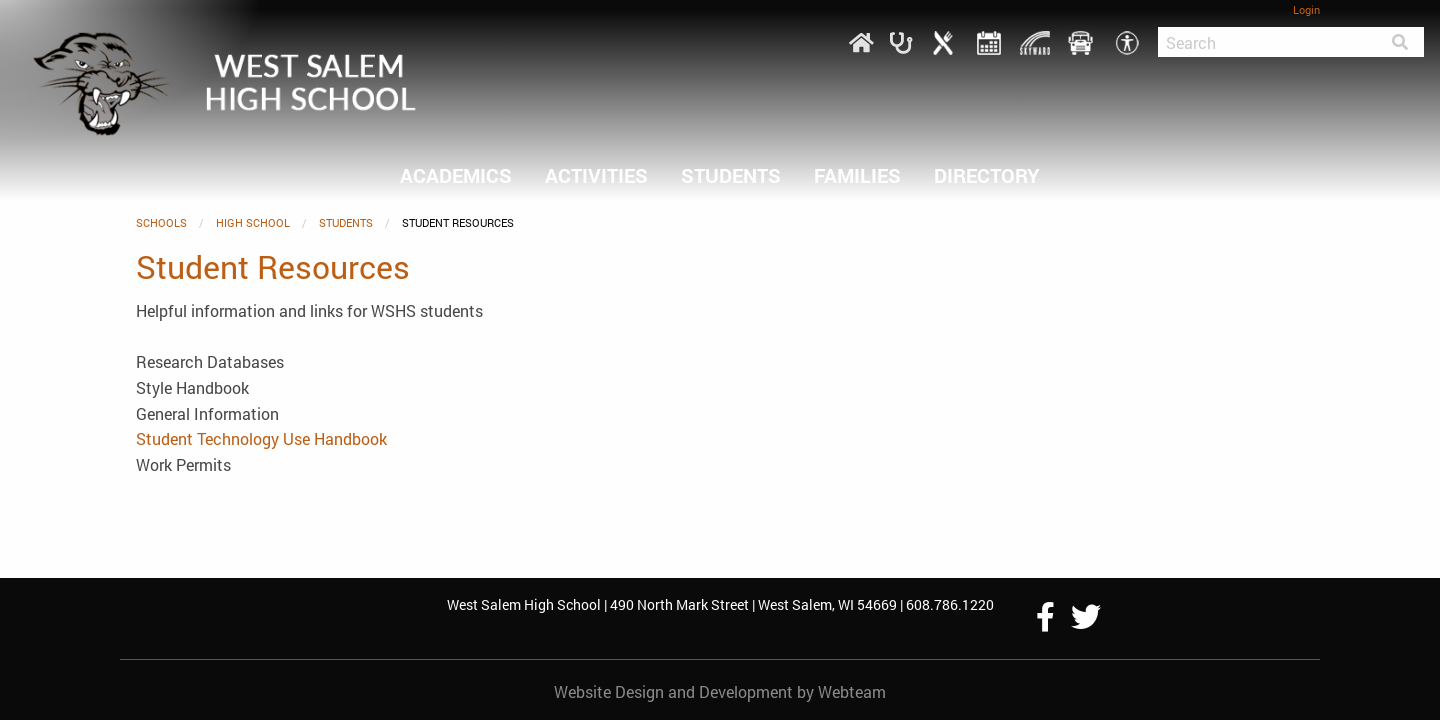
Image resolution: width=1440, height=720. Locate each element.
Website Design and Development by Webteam (720, 691)
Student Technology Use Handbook (261, 438)
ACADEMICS (456, 175)
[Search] (1267, 42)
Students (731, 175)
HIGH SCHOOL (253, 222)
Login (1306, 9)
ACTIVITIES (596, 175)
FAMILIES (857, 175)
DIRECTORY (987, 175)
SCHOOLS (161, 222)
